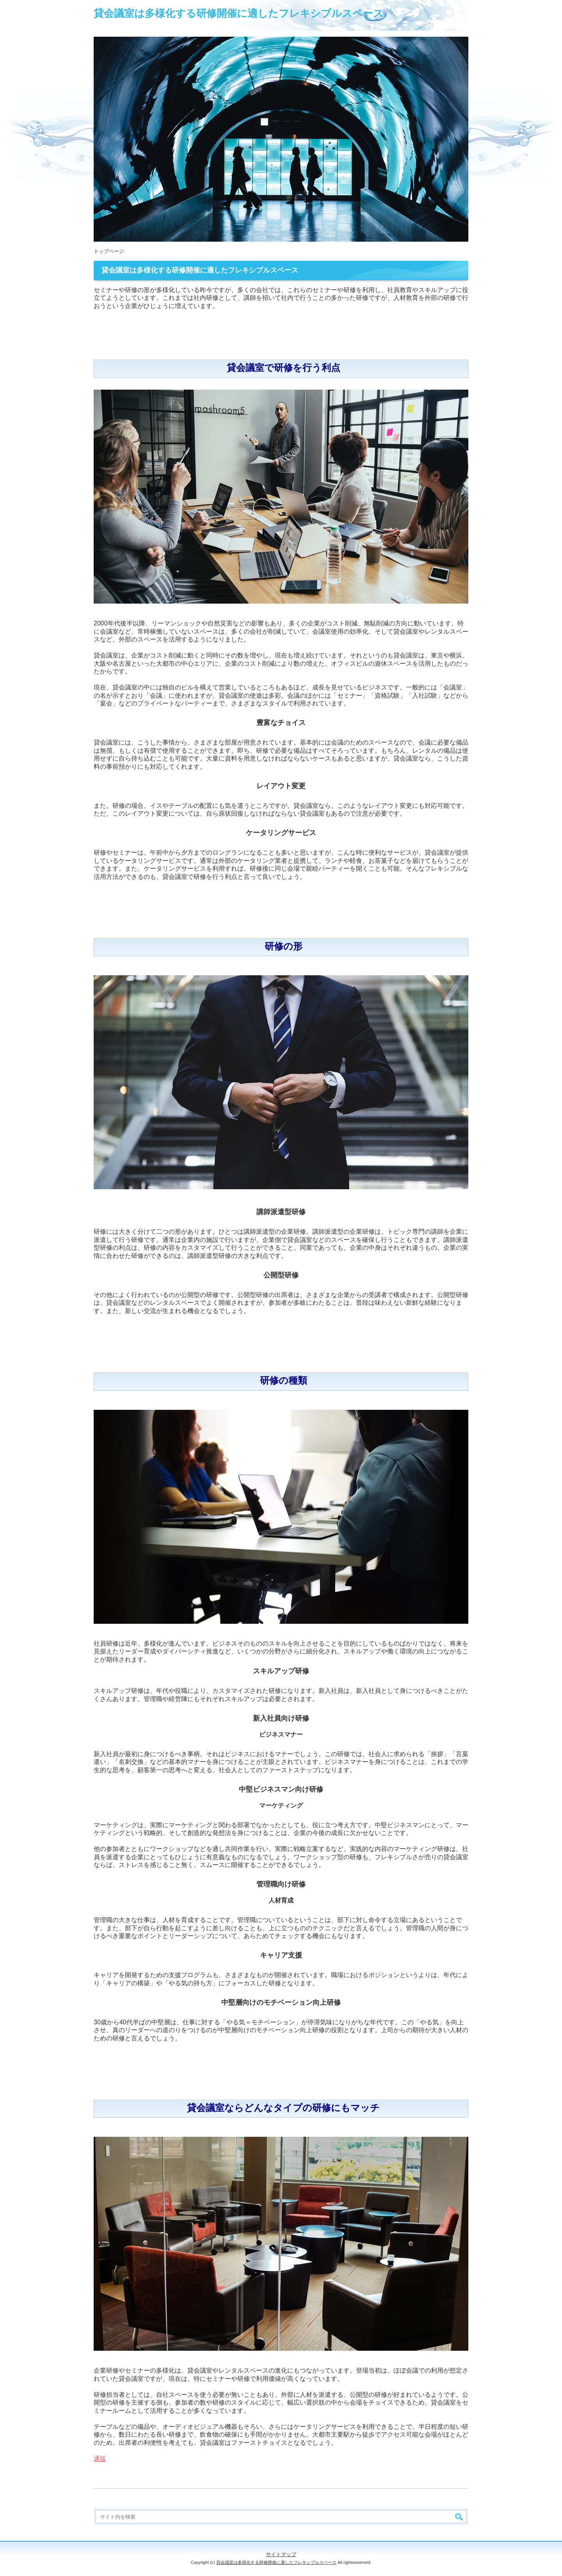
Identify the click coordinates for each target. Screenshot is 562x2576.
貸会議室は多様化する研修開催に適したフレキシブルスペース (239, 13)
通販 (100, 2458)
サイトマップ (281, 2554)
